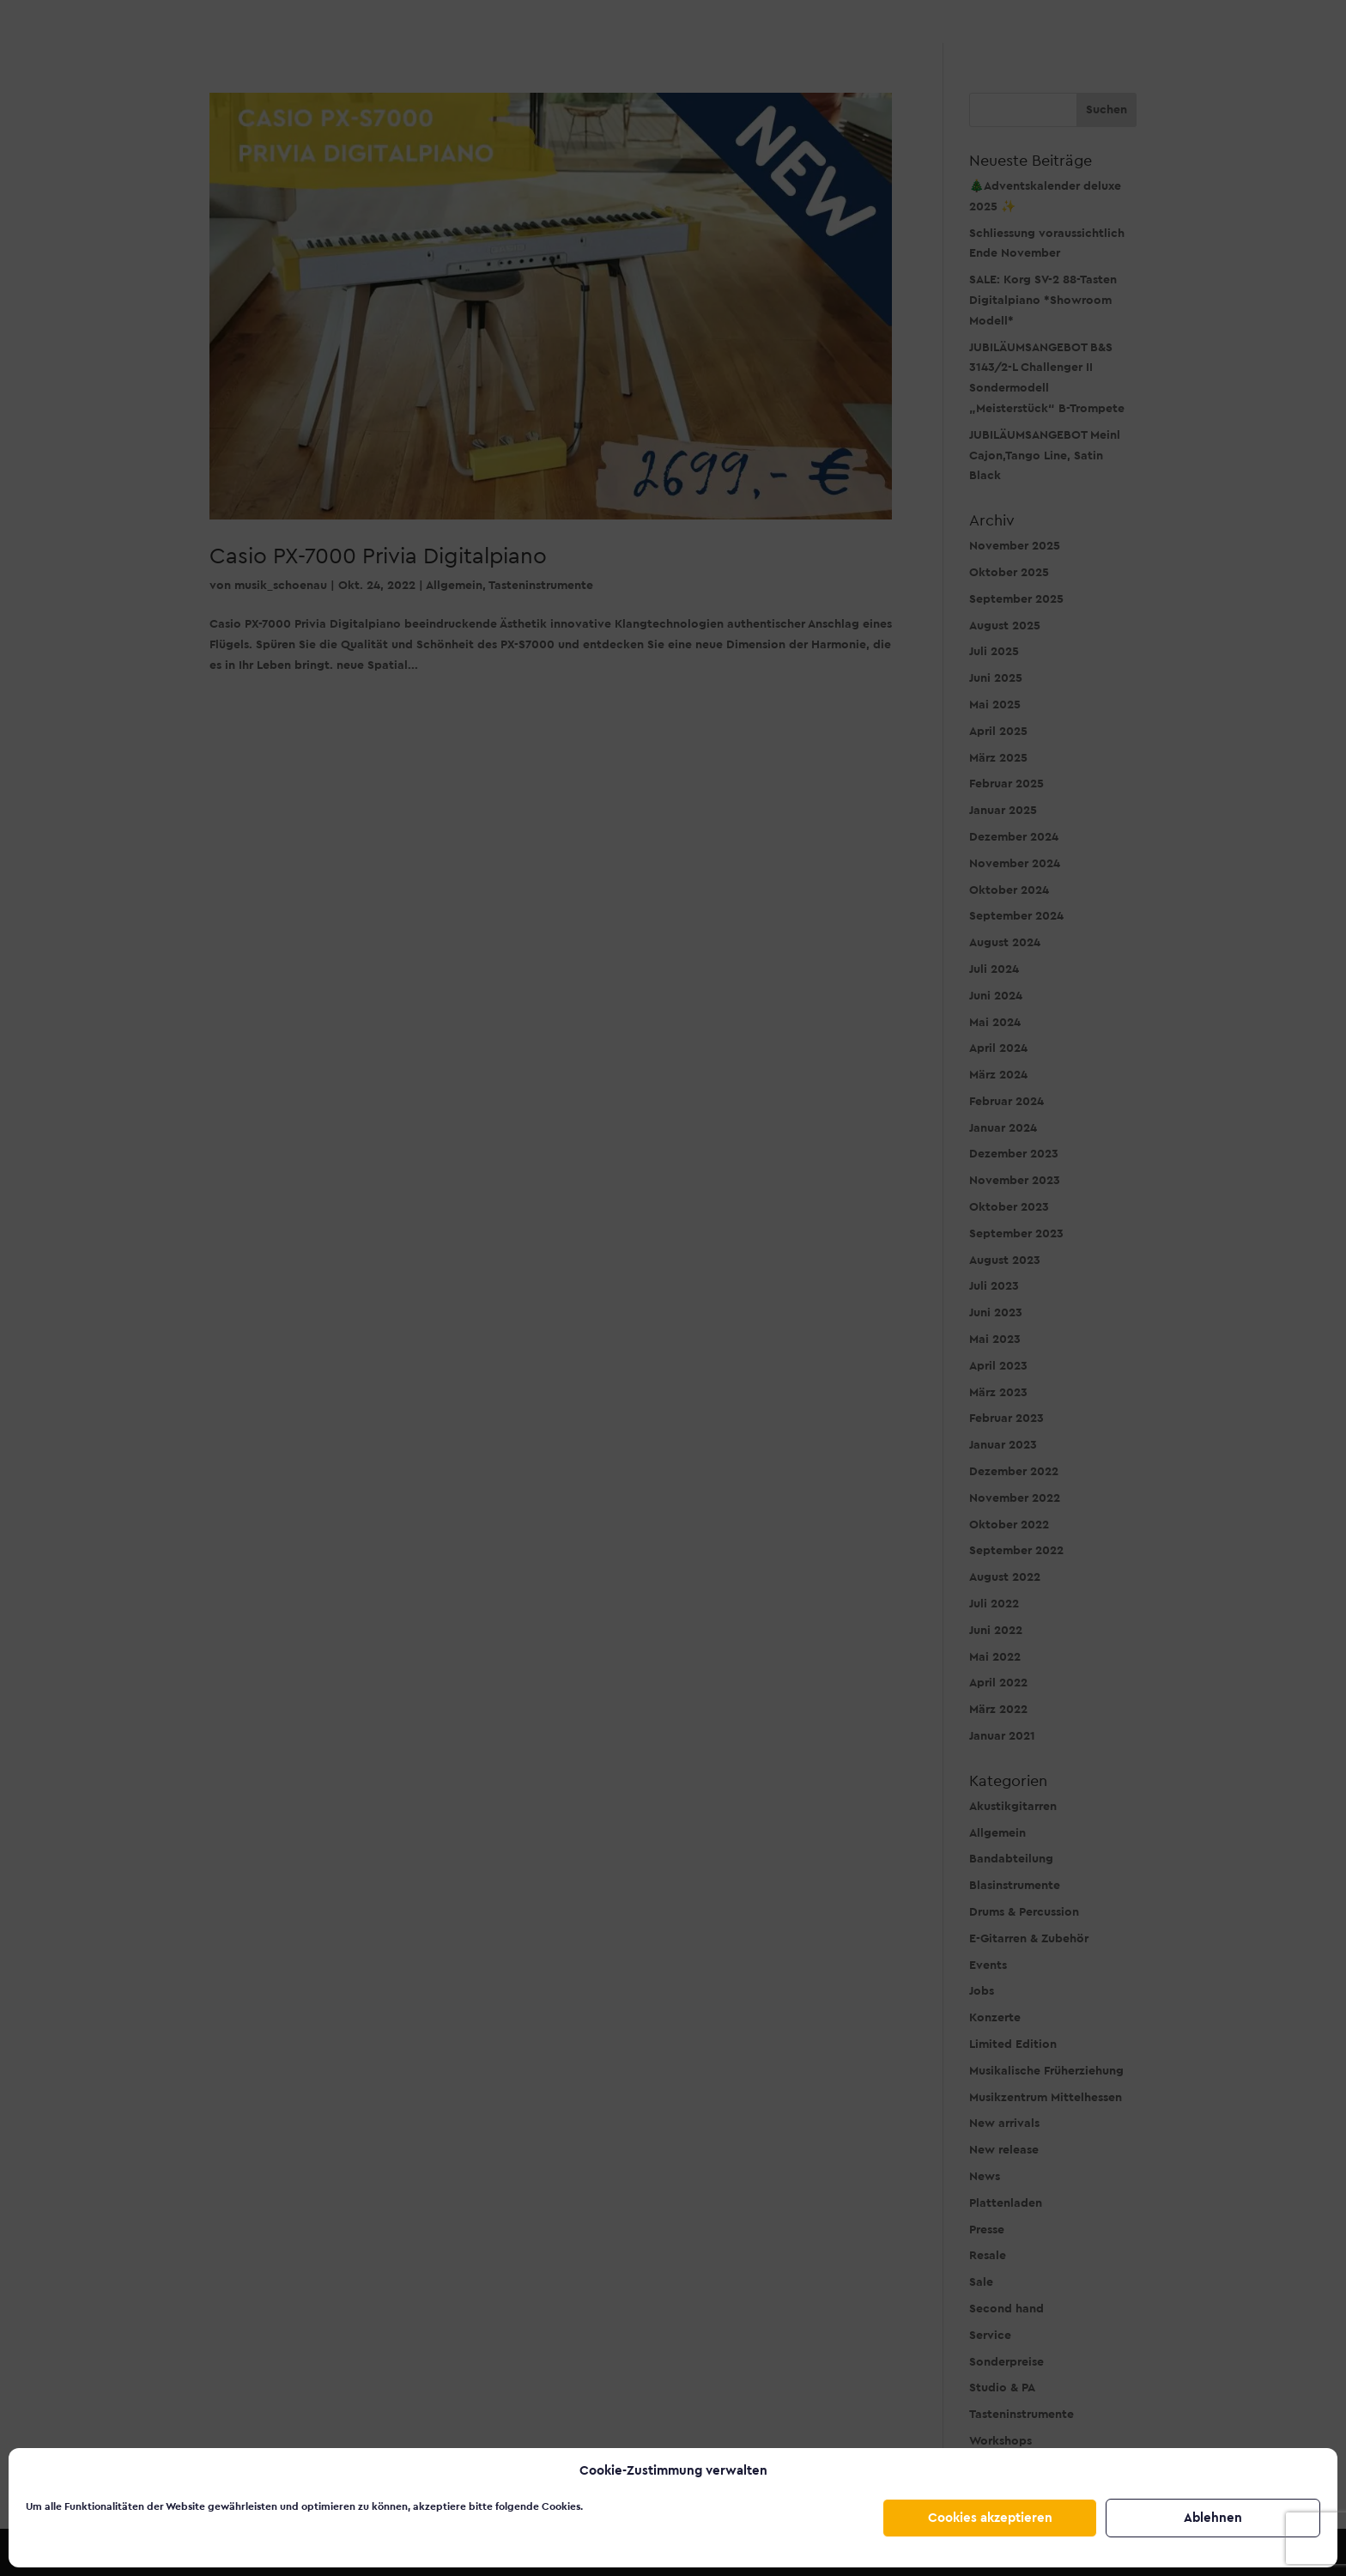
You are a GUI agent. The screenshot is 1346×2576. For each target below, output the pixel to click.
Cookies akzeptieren (990, 2518)
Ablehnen (1213, 2518)
